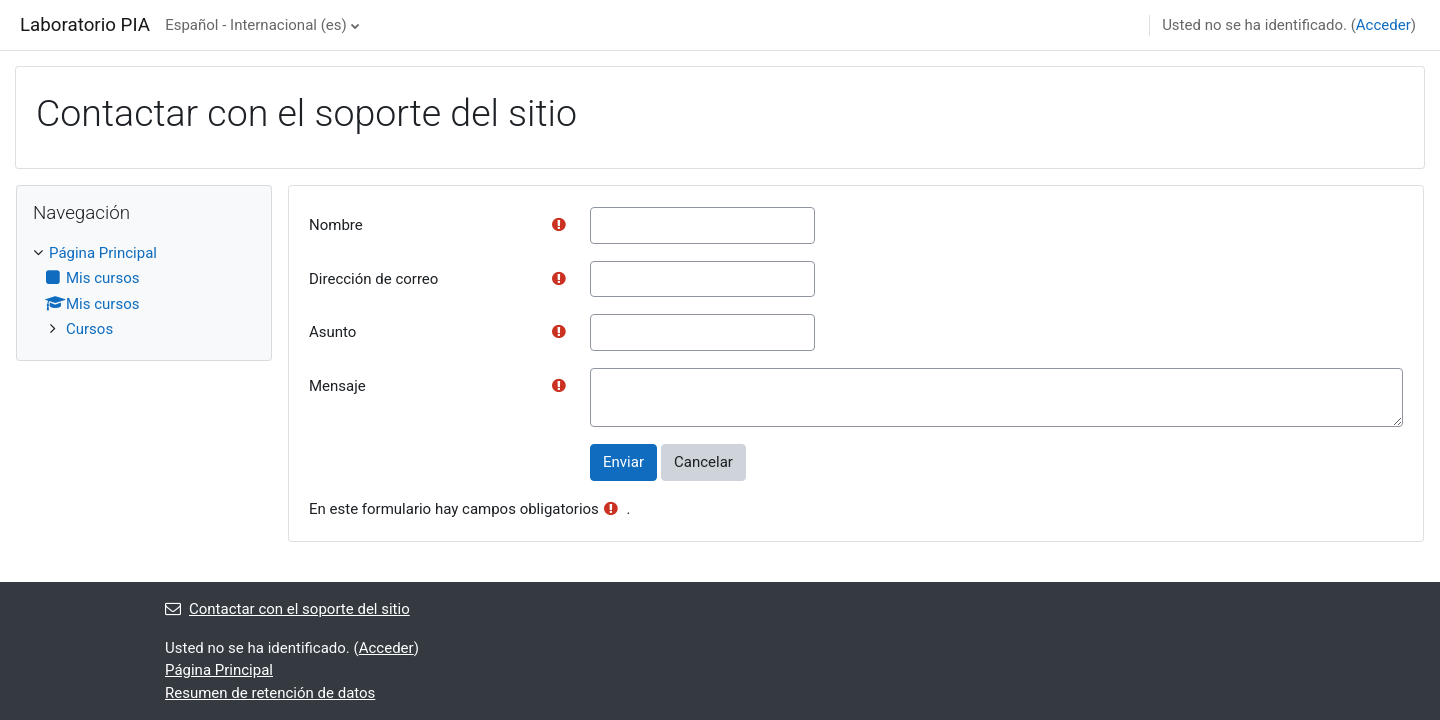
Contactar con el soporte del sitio (287, 609)
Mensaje (337, 386)
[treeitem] (144, 291)
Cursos (89, 329)
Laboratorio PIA (85, 25)
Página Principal (103, 253)
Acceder (1383, 25)
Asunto (332, 332)
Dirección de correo (373, 279)
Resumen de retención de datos (270, 693)
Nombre (336, 225)
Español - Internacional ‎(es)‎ (256, 25)
